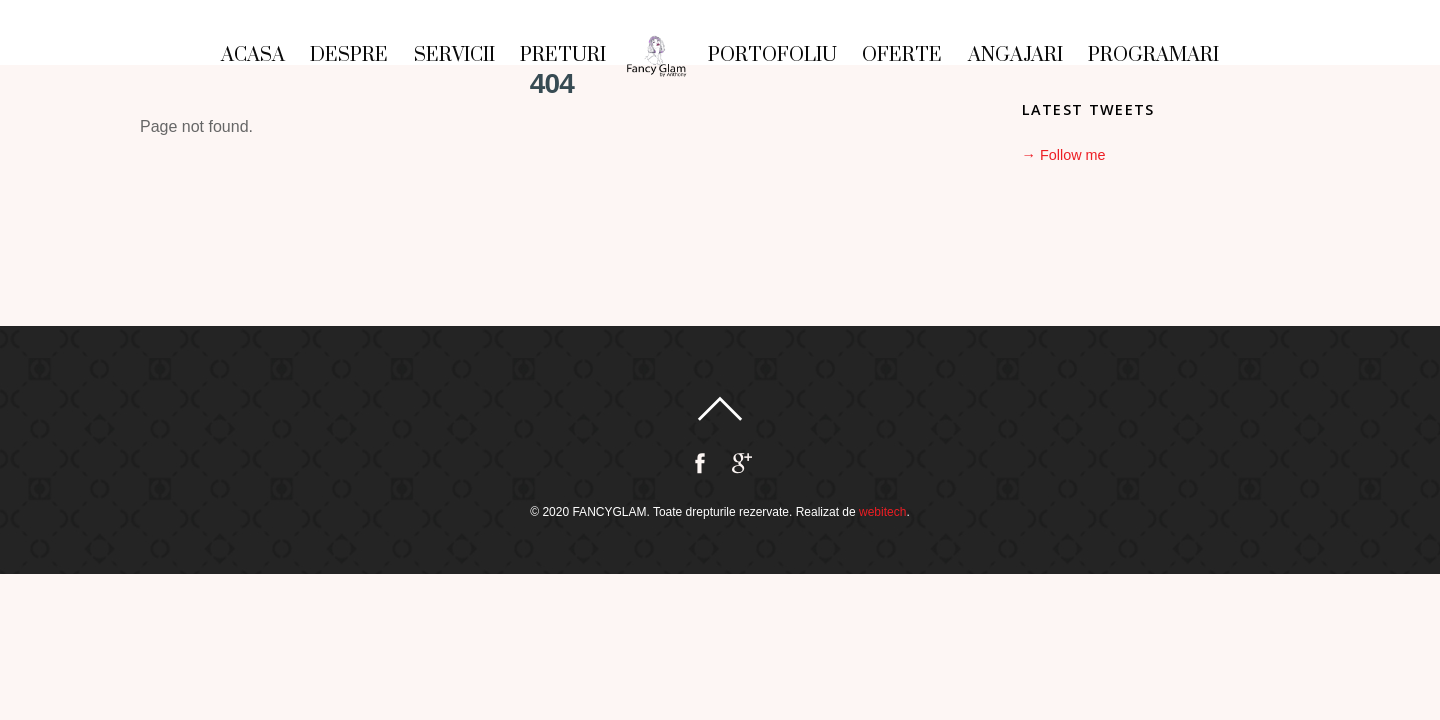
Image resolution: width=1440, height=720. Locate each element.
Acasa (253, 55)
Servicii (454, 55)
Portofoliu (772, 55)
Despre (349, 55)
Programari (1153, 55)
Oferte (902, 55)
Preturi (563, 55)
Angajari (1015, 55)
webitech (882, 512)
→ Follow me (1064, 155)
